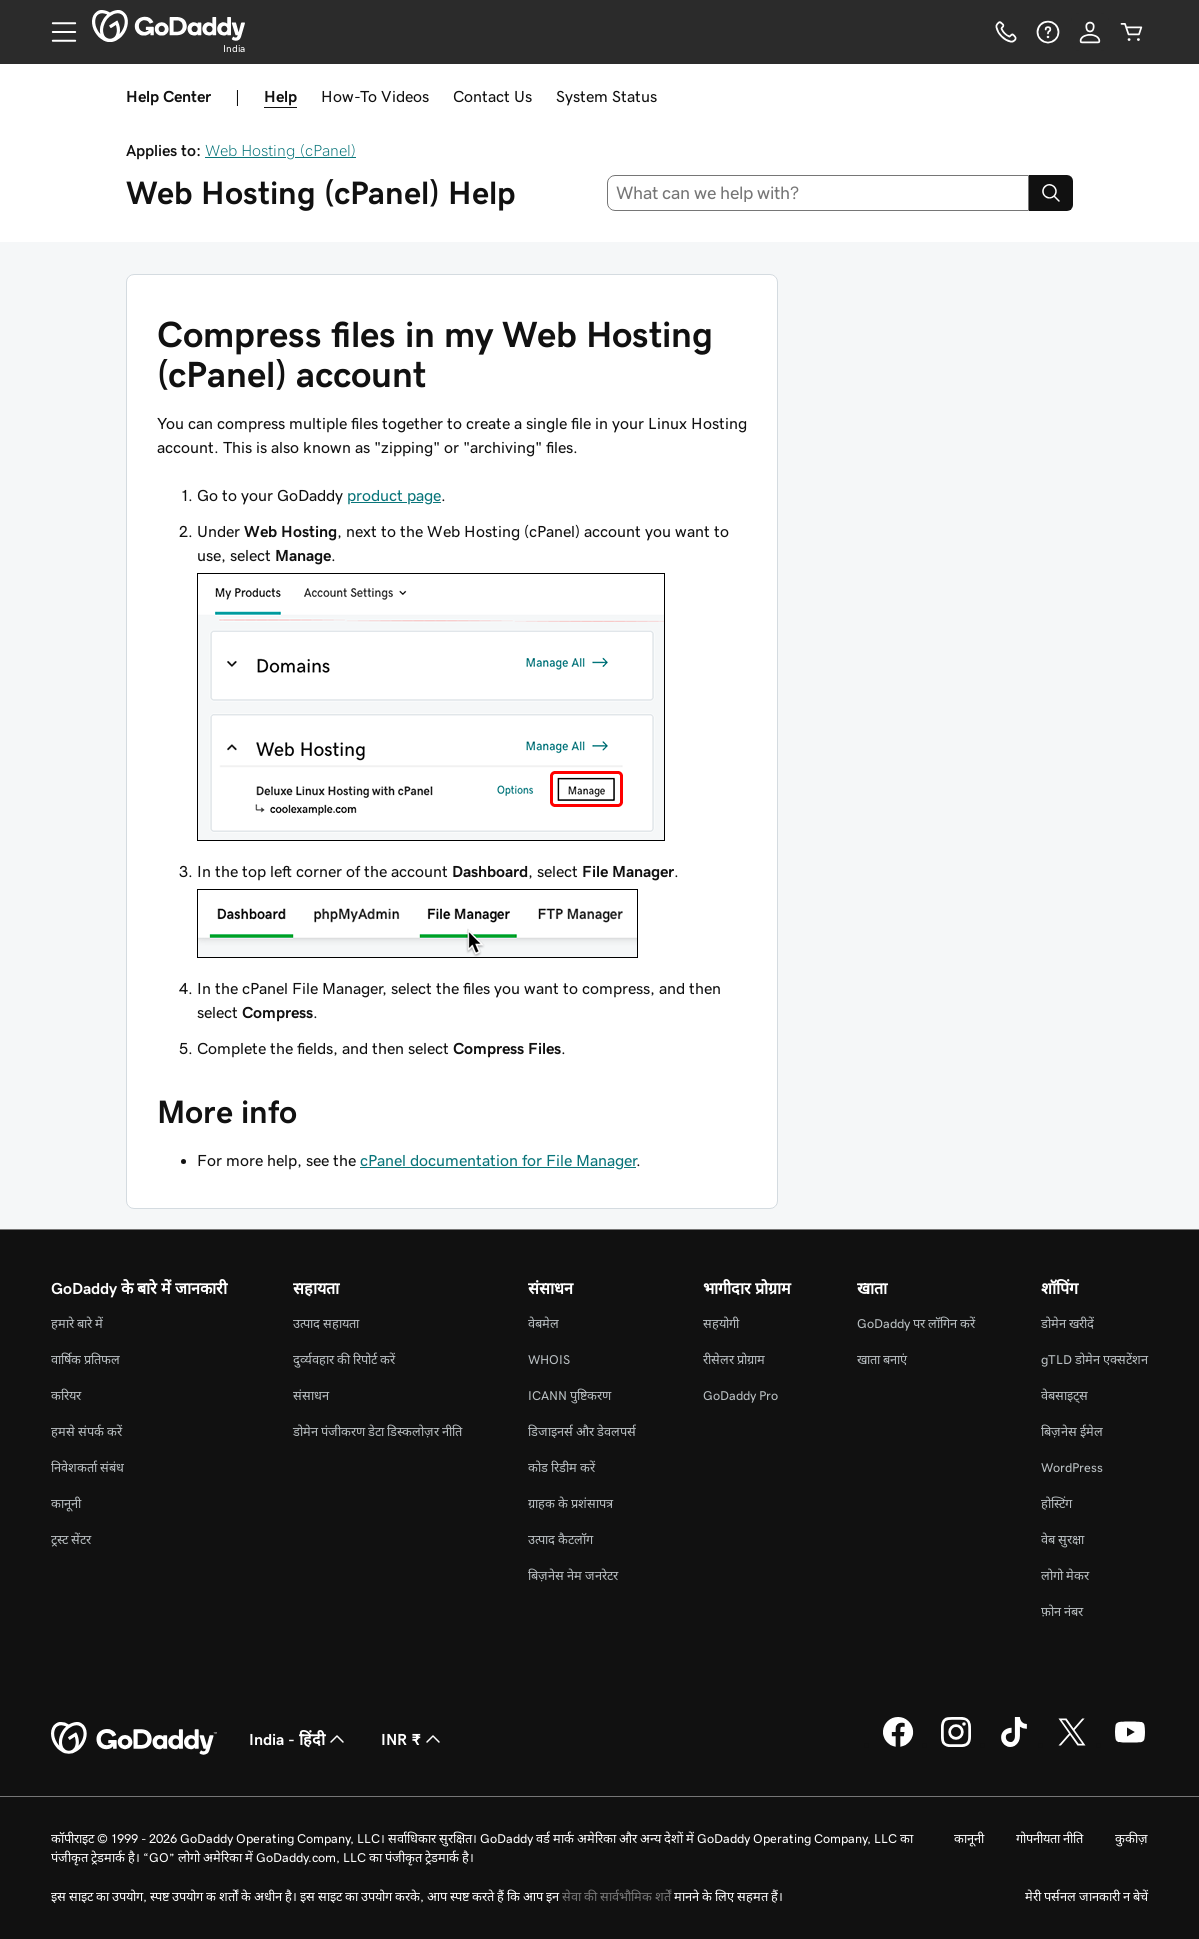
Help (280, 96)
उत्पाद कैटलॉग (560, 1539)
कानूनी (66, 1503)
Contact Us (492, 96)
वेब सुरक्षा (1062, 1539)
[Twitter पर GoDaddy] (1072, 1744)
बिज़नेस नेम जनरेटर (573, 1575)
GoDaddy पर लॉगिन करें (916, 1323)
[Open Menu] (56, 32)
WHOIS (549, 1359)
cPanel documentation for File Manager (498, 1160)
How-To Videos (375, 96)
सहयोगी (721, 1323)
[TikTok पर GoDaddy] (1014, 1744)
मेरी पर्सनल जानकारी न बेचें (1086, 1896)
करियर (66, 1395)
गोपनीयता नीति (1049, 1838)
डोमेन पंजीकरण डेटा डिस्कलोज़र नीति (377, 1431)
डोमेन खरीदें (1067, 1323)
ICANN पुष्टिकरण (569, 1395)
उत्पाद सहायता (326, 1323)
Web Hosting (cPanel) (280, 150)
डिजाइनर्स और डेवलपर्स (582, 1431)
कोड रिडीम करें (561, 1467)
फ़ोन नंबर (1062, 1611)
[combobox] (818, 193)
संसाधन (311, 1395)
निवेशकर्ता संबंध (87, 1467)
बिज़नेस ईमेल (1072, 1431)
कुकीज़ (1131, 1838)
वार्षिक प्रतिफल (85, 1359)
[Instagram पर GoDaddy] (956, 1744)
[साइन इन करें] (1090, 32)
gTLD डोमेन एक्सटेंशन (1094, 1359)
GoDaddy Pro (740, 1395)
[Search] (1051, 193)
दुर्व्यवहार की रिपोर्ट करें (344, 1359)
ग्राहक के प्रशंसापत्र (570, 1503)
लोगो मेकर (1065, 1575)
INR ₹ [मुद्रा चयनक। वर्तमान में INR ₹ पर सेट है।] (413, 1739)
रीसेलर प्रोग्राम (734, 1359)
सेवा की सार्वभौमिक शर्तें (616, 1896)
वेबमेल (543, 1323)
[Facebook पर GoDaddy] (898, 1744)
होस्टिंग (1056, 1503)
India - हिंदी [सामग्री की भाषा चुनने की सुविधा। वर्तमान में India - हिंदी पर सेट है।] (299, 1739)
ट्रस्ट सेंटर (71, 1539)
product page (394, 495)
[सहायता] (1048, 32)
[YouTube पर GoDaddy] (1130, 1744)
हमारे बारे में (77, 1323)
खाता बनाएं (882, 1359)
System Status (606, 96)
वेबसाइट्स (1064, 1395)
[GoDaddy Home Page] (134, 1739)
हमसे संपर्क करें (86, 1431)
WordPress (1072, 1467)
